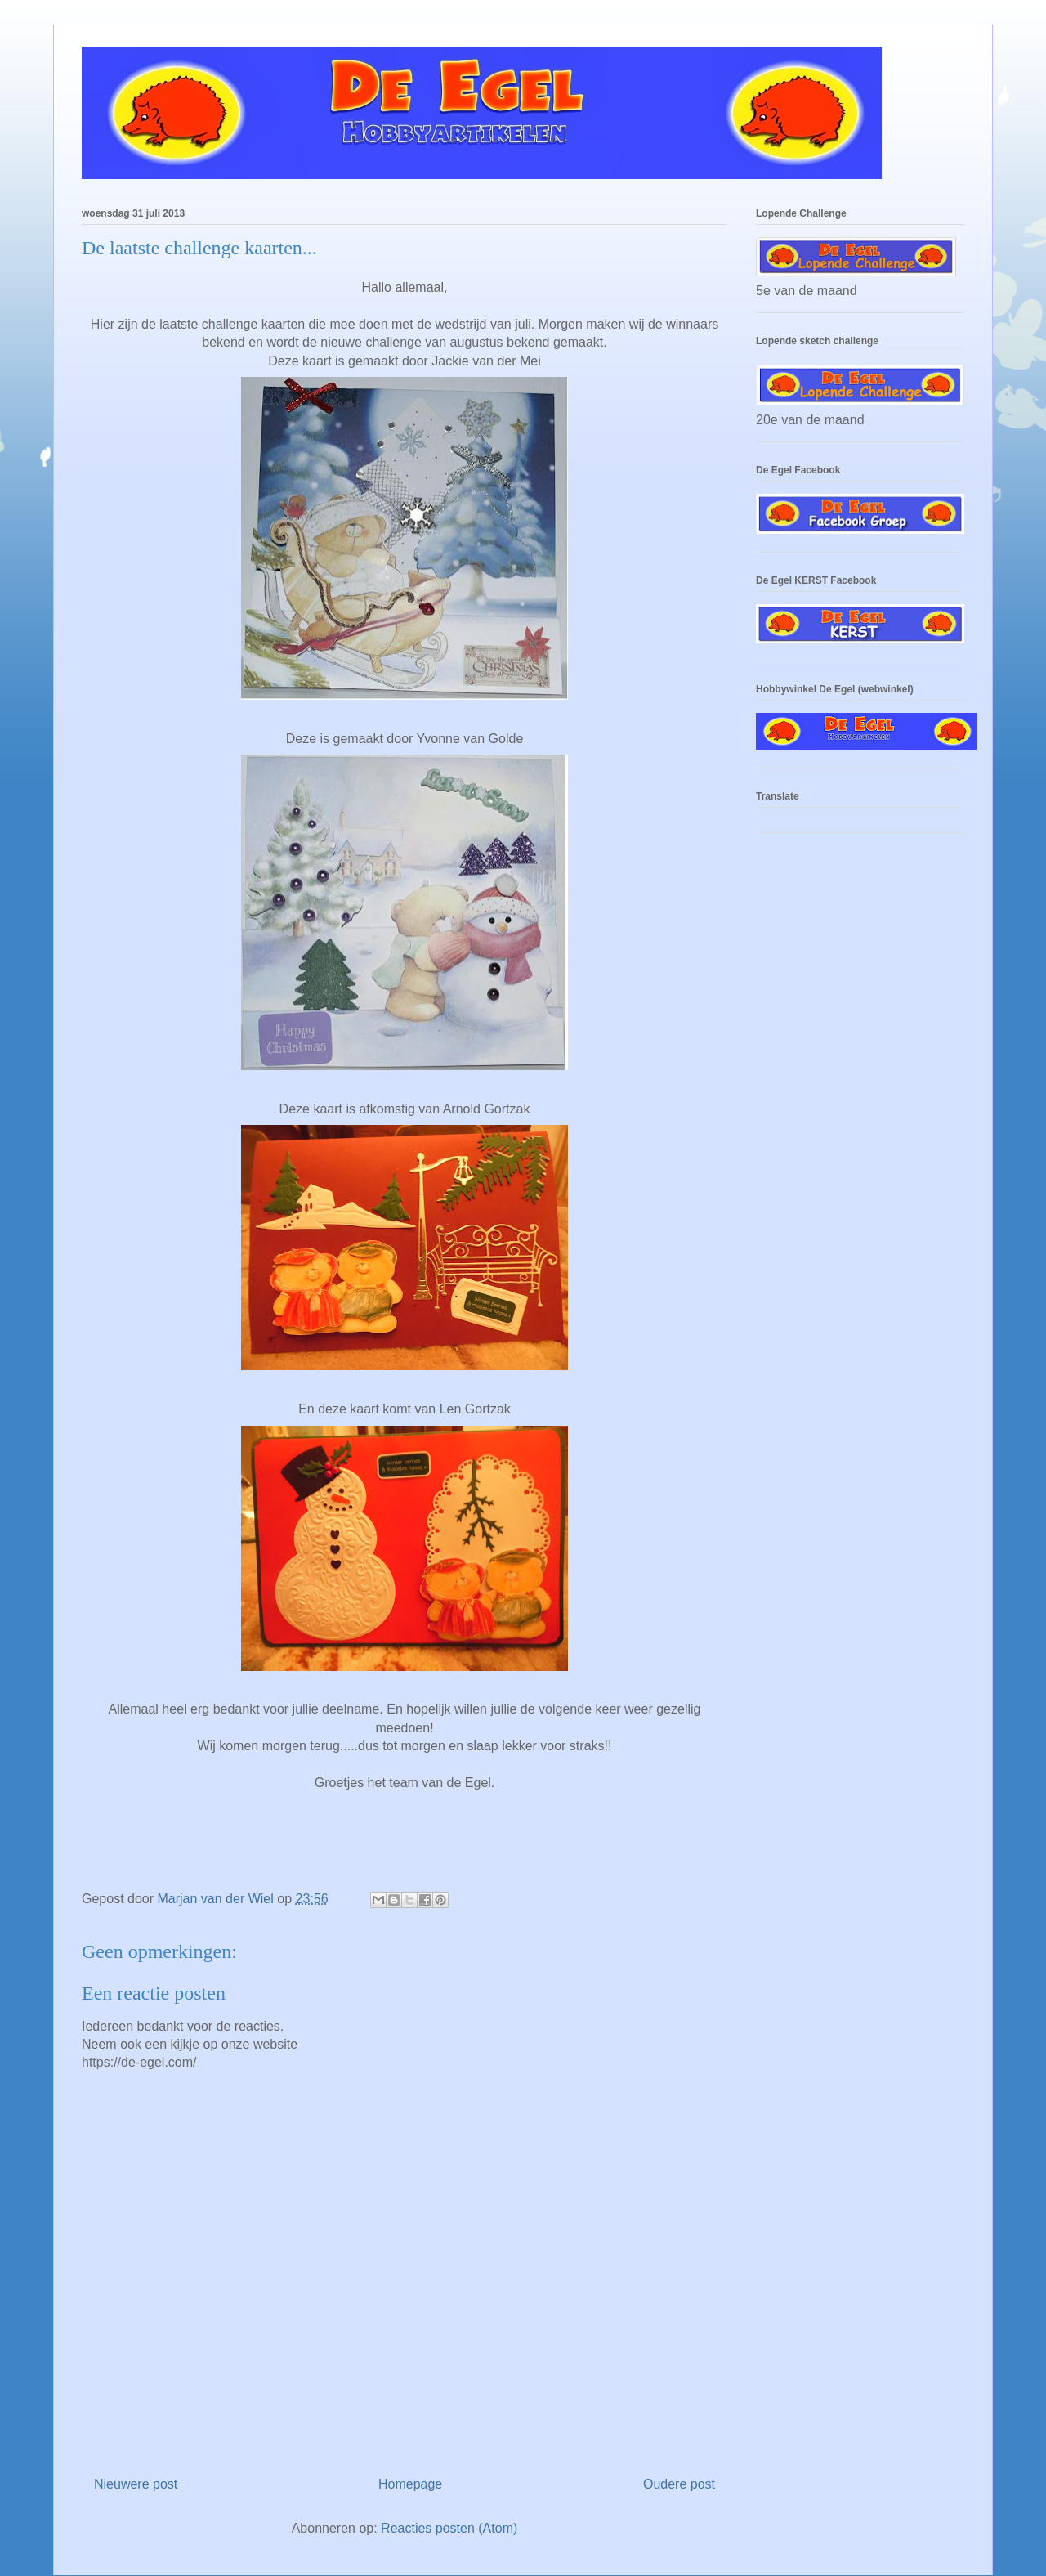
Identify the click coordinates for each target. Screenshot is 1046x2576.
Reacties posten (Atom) (449, 2528)
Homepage (410, 2484)
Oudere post (679, 2484)
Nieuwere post (135, 2484)
